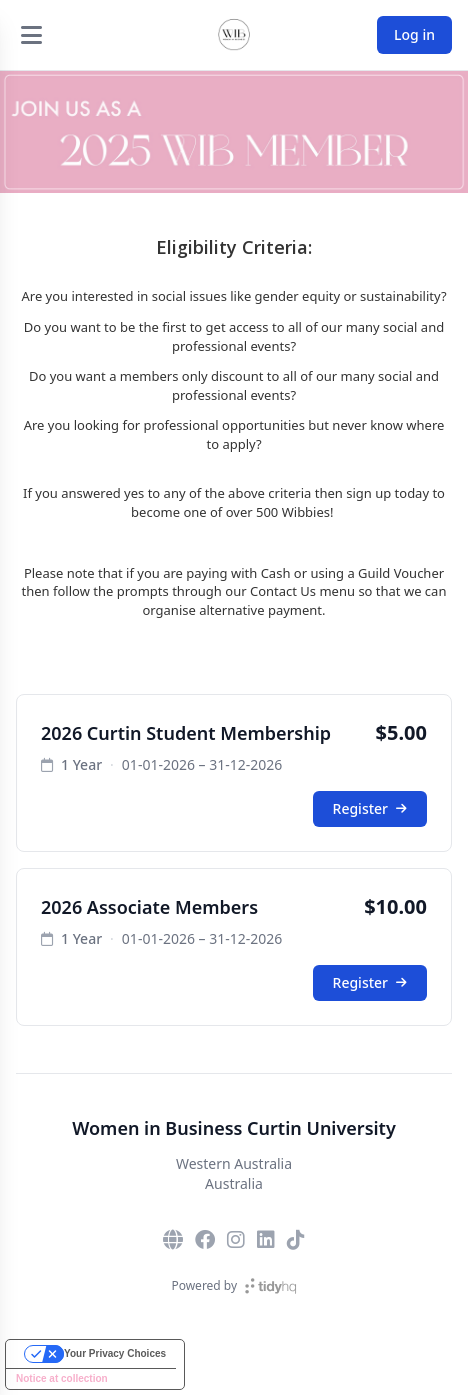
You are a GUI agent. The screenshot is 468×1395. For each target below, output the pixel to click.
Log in (414, 34)
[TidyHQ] (270, 1286)
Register (370, 808)
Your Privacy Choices (115, 1353)
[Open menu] (31, 35)
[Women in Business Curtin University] (234, 35)
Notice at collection (62, 1378)
